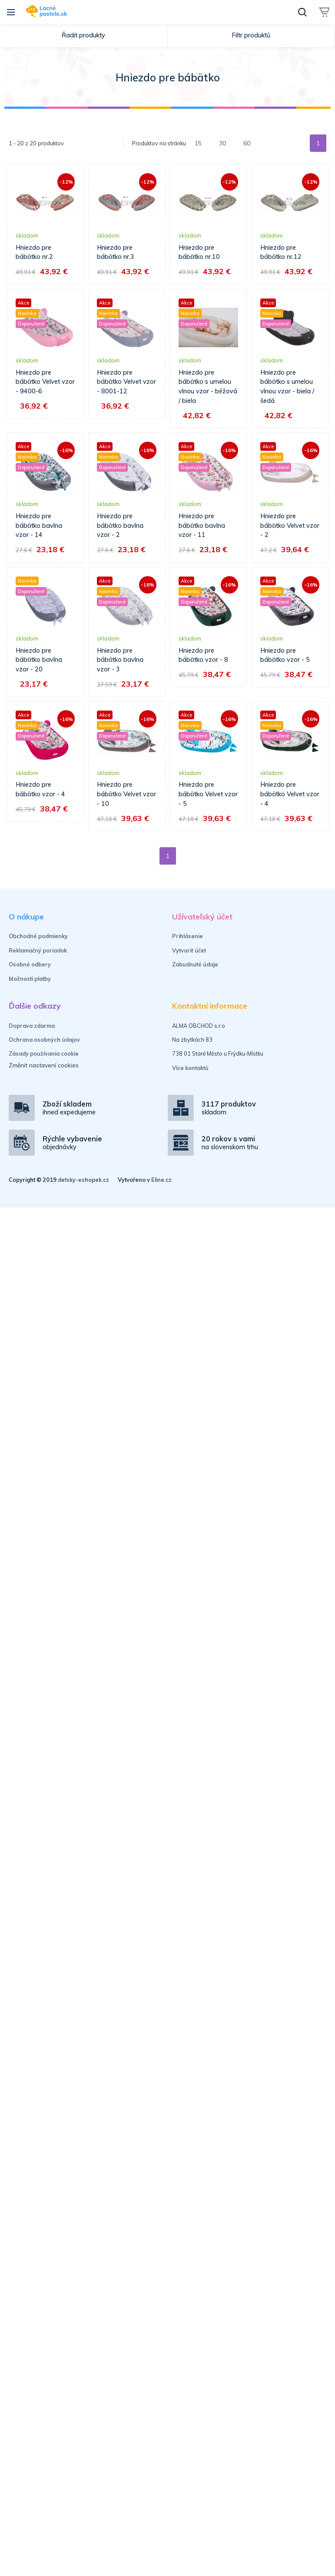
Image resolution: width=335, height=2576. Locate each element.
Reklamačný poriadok (38, 950)
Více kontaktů (190, 1067)
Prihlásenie (187, 935)
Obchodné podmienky (38, 935)
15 (198, 143)
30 (222, 143)
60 (246, 143)
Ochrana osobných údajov (44, 1039)
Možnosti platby (30, 978)
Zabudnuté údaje (195, 964)
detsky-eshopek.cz (83, 1179)
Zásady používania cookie (44, 1053)
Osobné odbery (30, 964)
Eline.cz (161, 1179)
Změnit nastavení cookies (44, 1065)
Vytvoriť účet (189, 950)
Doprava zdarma (32, 1025)
